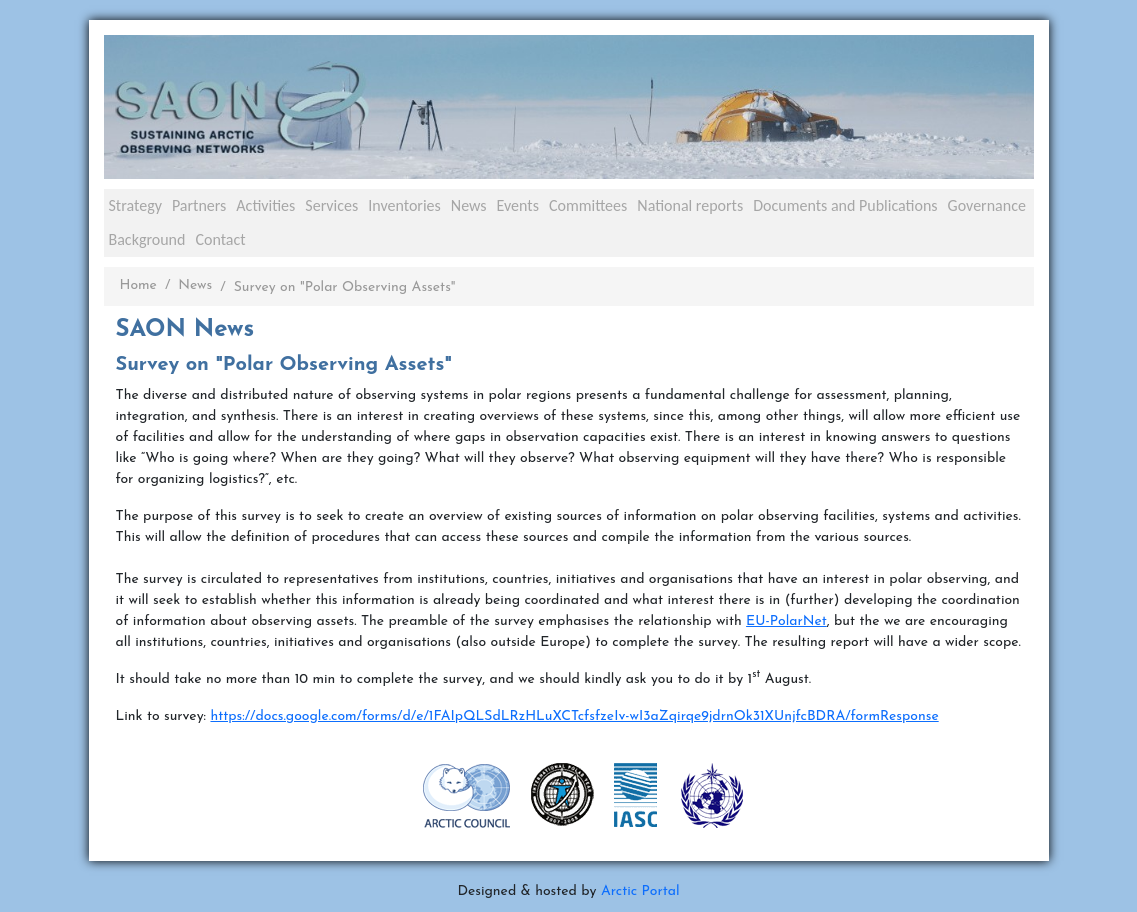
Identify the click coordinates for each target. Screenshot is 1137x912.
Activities (265, 205)
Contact (220, 239)
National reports (690, 205)
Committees (588, 205)
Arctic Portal (640, 891)
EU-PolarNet (786, 621)
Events (518, 205)
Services (331, 205)
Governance (987, 205)
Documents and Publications (845, 205)
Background (147, 239)
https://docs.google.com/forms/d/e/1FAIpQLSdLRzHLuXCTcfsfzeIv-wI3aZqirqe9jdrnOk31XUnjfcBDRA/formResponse (574, 716)
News (469, 205)
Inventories (404, 205)
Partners (199, 205)
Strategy (135, 205)
